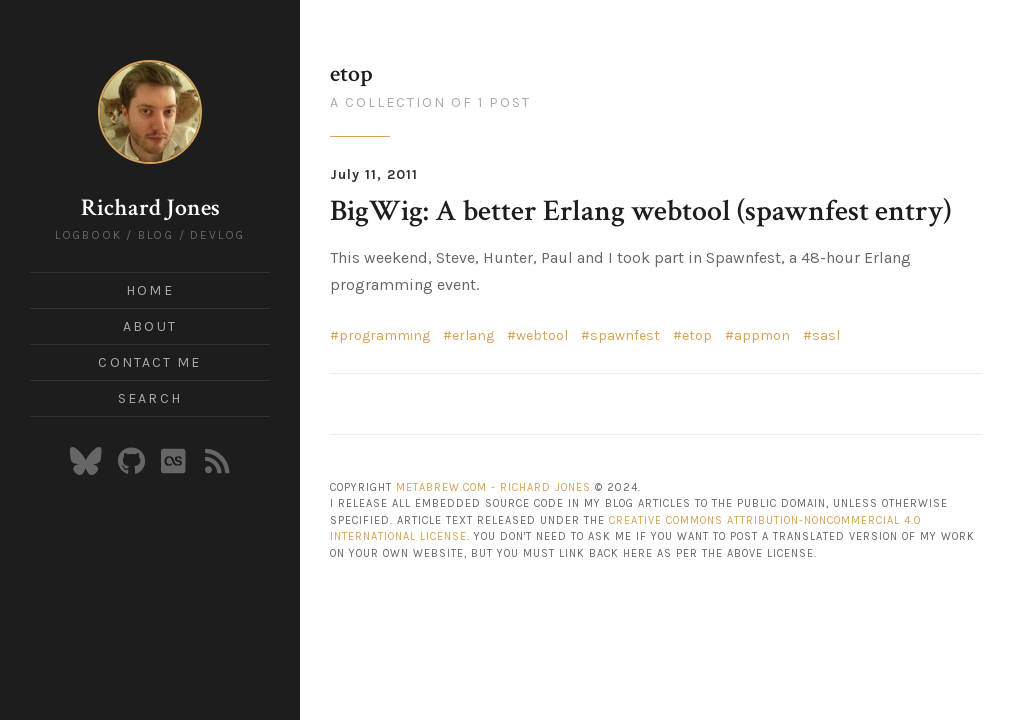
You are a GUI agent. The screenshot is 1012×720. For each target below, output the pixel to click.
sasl (826, 335)
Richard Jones (150, 207)
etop (697, 335)
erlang (473, 335)
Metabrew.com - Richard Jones (493, 487)
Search (150, 398)
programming (384, 335)
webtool (542, 335)
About (150, 326)
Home (149, 290)
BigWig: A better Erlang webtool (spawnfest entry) (640, 211)
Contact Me (149, 362)
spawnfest (625, 335)
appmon (762, 335)
